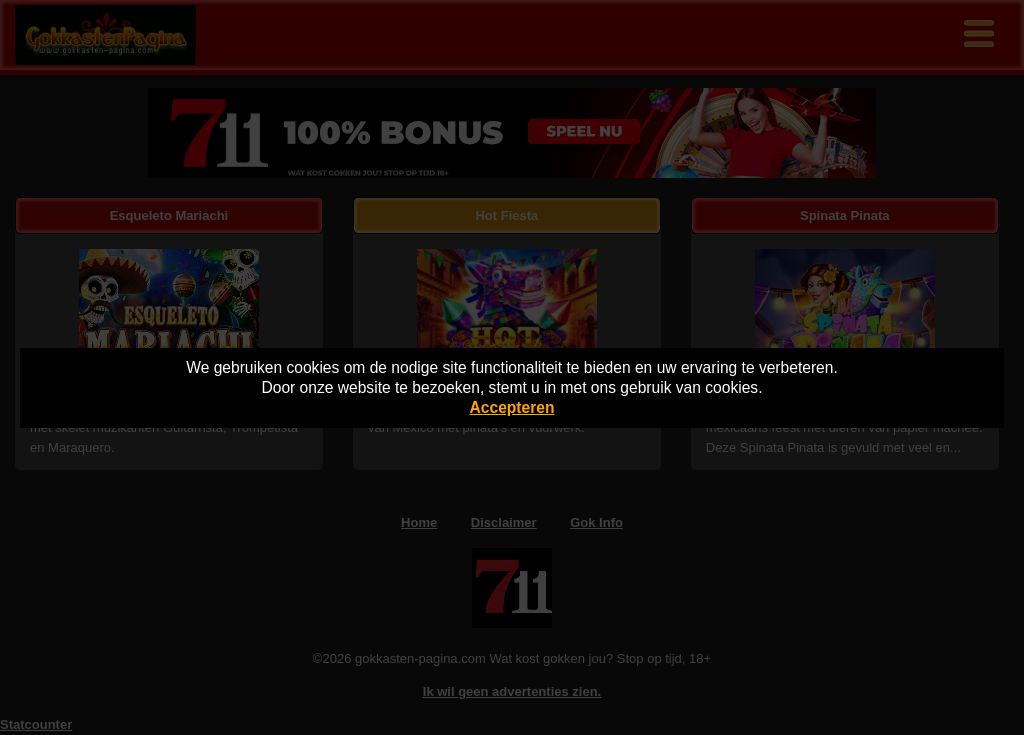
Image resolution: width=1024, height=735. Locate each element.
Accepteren (512, 407)
